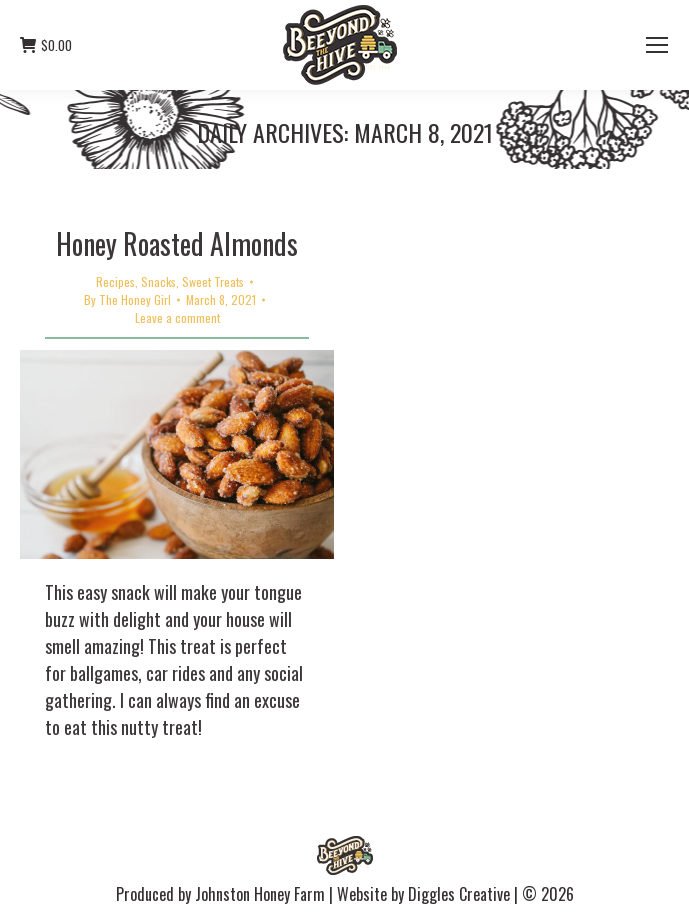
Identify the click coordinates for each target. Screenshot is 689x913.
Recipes (115, 281)
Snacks (158, 281)
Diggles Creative (459, 894)
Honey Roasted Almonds (177, 243)
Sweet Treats (213, 281)
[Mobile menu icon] (657, 45)
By (127, 299)
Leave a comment (177, 317)
